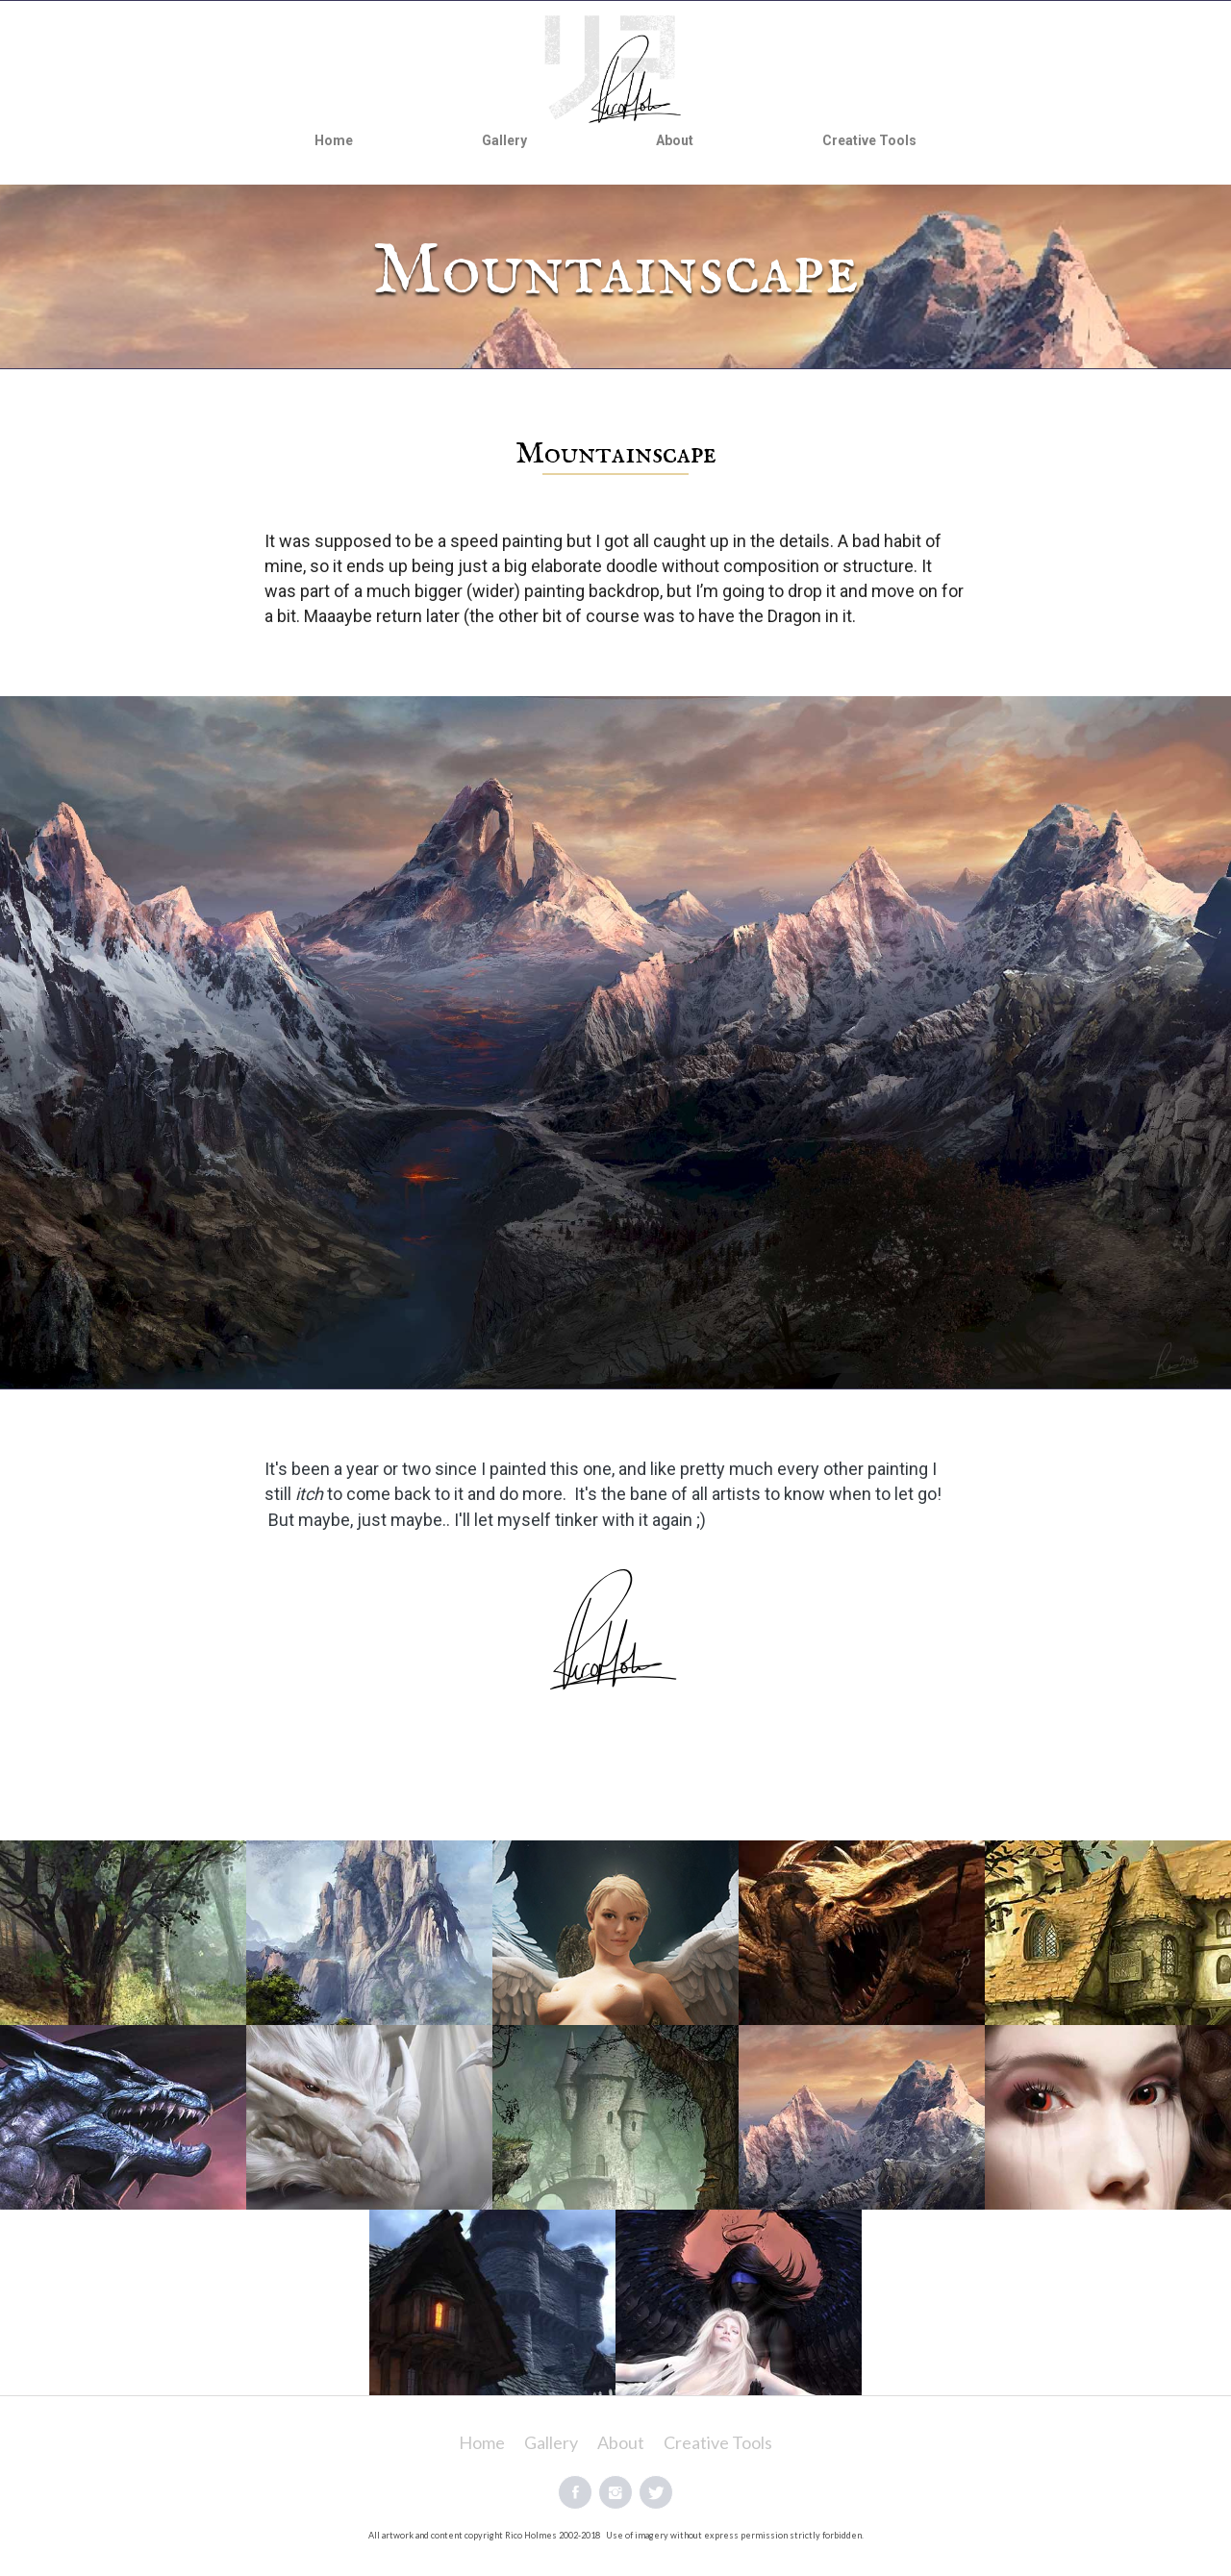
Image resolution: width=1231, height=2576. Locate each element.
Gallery (504, 140)
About (674, 140)
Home (333, 140)
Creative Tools (869, 140)
